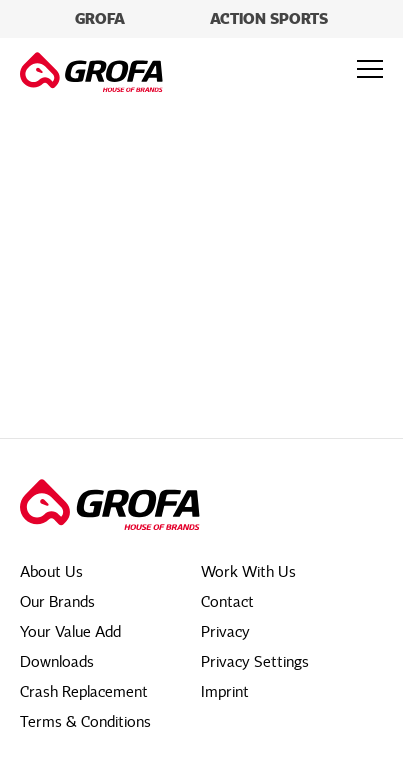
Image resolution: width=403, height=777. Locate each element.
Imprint (225, 692)
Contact (227, 602)
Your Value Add (70, 632)
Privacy (225, 632)
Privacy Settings (255, 662)
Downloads (57, 662)
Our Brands (57, 602)
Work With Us (248, 572)
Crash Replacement (84, 692)
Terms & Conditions (85, 722)
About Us (51, 572)
